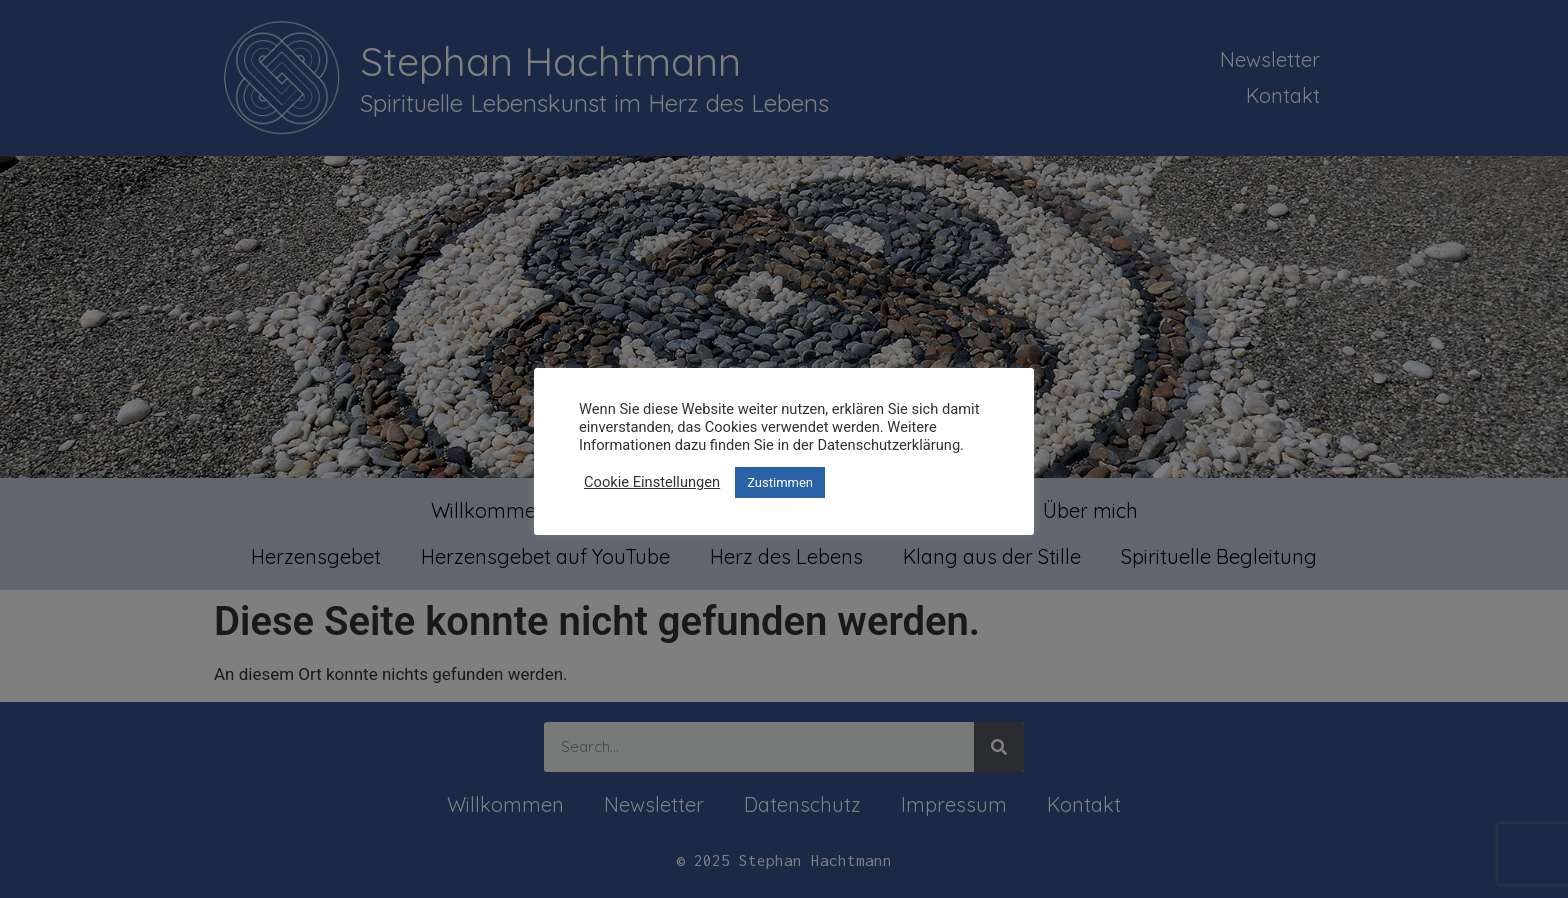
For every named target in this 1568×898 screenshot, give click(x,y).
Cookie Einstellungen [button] (652, 482)
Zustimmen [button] (780, 482)
